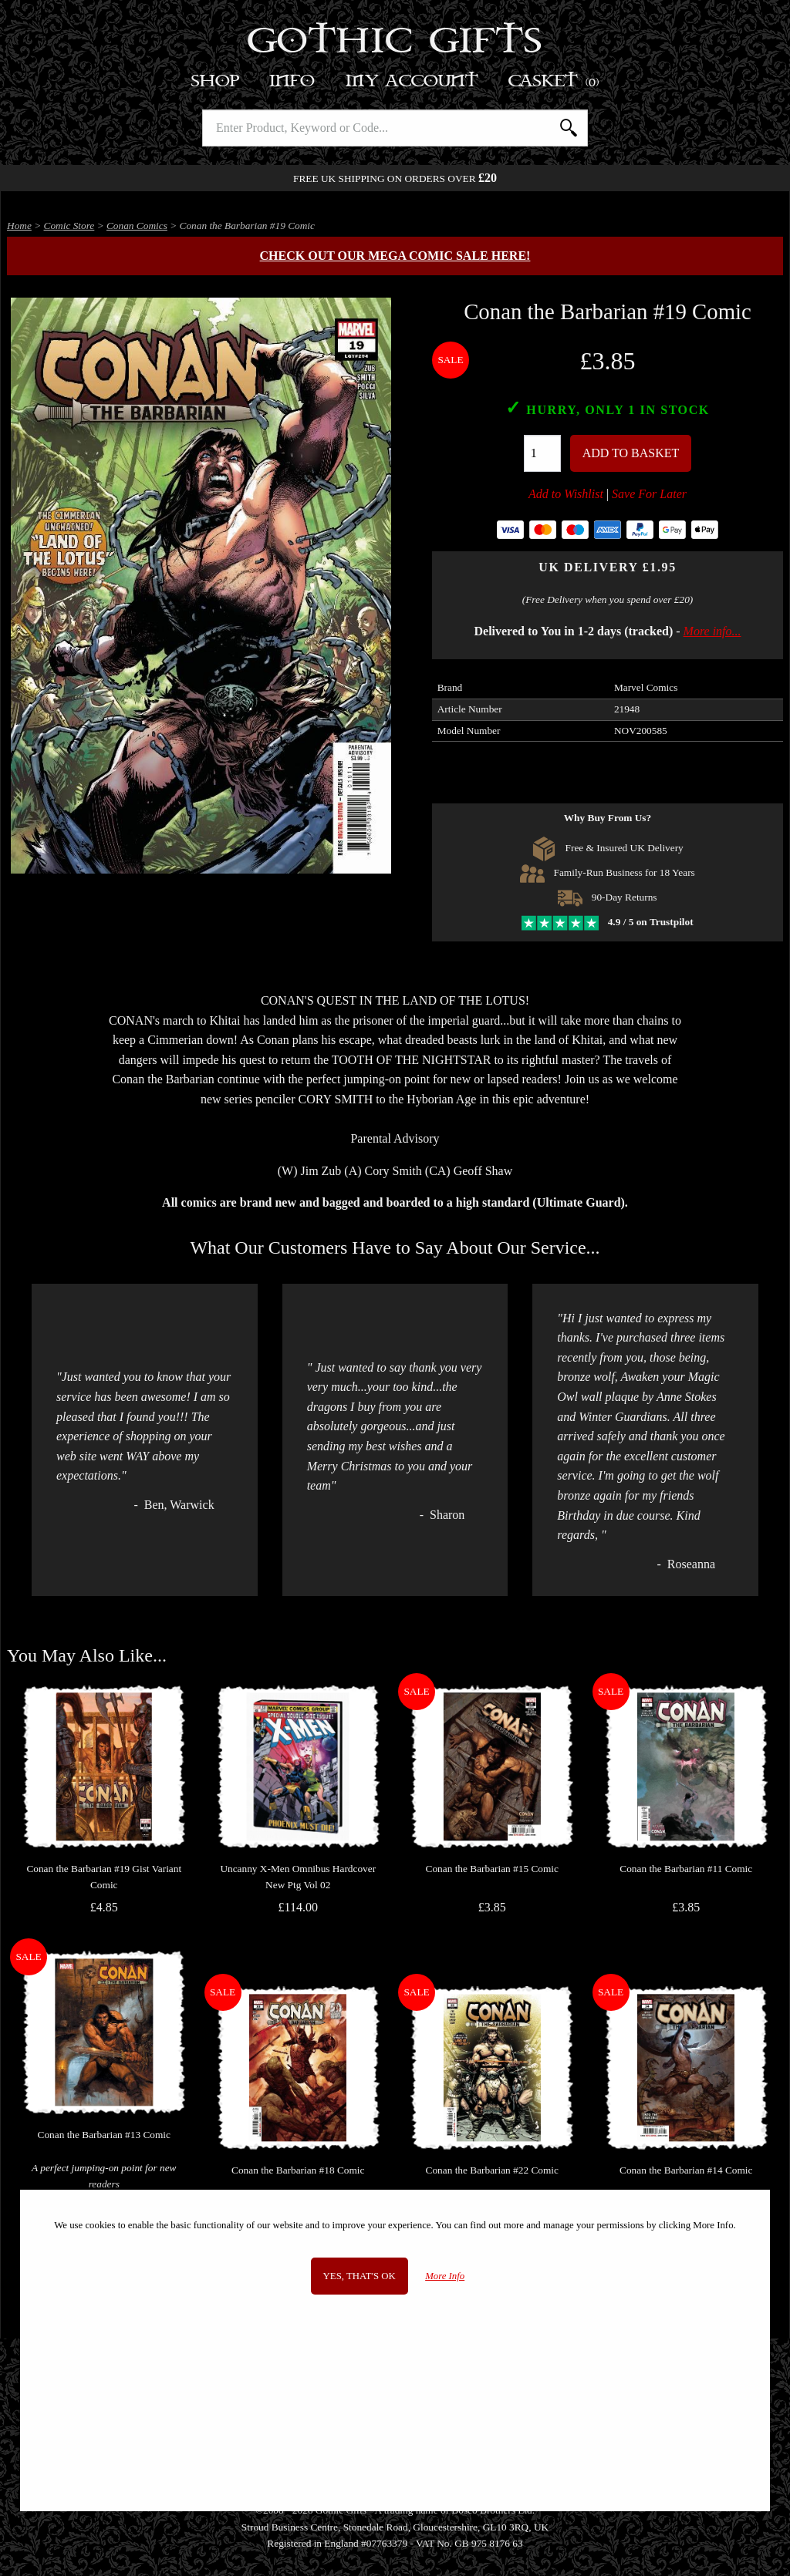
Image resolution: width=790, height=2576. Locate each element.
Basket (554, 81)
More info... (712, 631)
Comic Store (69, 225)
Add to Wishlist (565, 493)
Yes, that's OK (359, 2276)
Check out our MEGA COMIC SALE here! (395, 255)
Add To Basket (631, 453)
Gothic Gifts (395, 42)
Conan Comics (136, 225)
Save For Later (649, 493)
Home (19, 225)
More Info (444, 2276)
